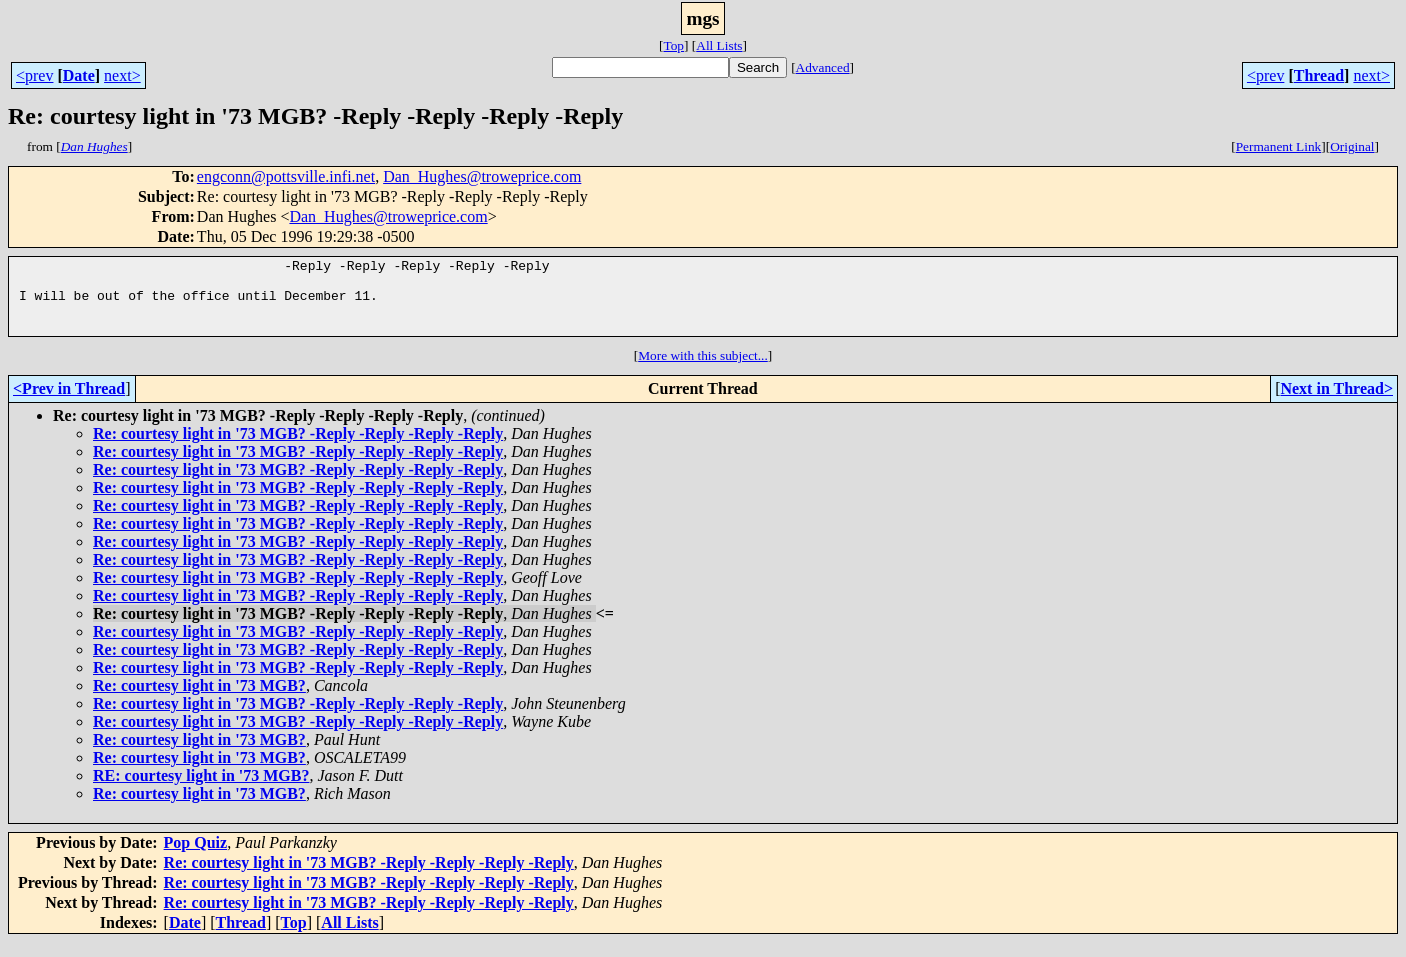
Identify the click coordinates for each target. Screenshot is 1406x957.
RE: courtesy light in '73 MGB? (201, 790)
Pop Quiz (196, 857)
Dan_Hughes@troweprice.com (482, 176)
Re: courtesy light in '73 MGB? (199, 700)
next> (122, 75)
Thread (1319, 75)
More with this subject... (703, 370)
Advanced (823, 67)
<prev (34, 75)
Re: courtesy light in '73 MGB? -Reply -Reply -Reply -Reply (298, 448)
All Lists (719, 45)
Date (79, 75)
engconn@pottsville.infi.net (286, 176)
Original (1352, 146)
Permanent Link (1279, 146)
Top (673, 45)
